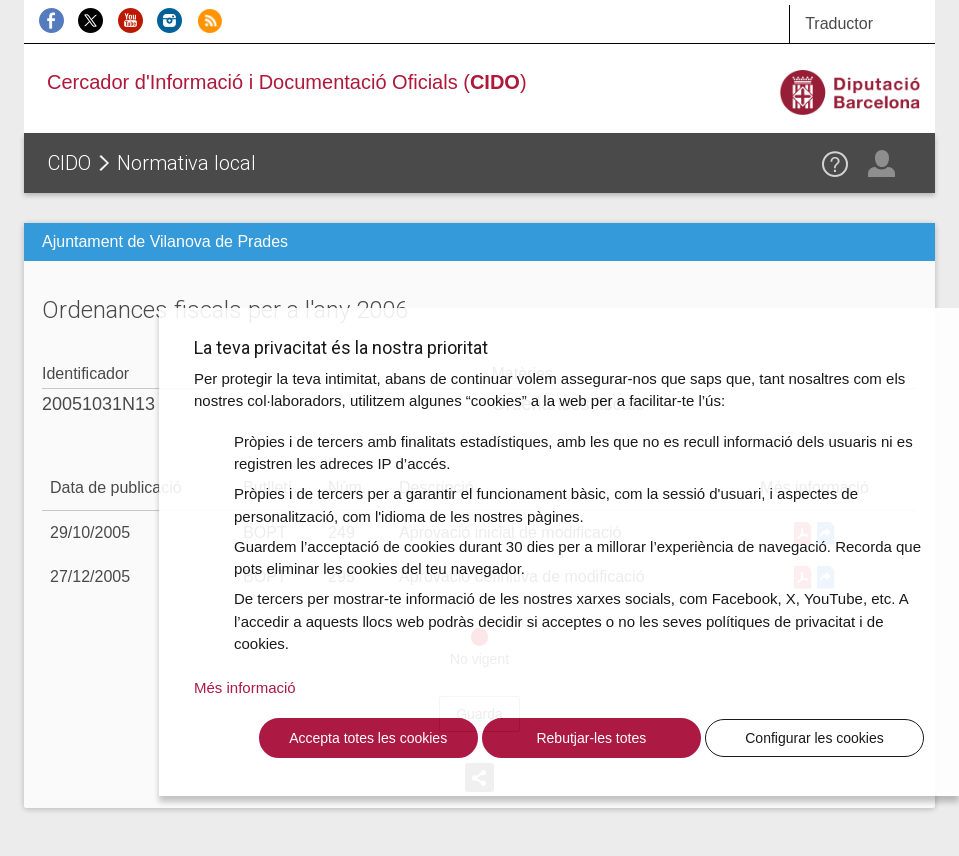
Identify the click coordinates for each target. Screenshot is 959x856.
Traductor (839, 23)
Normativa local (186, 163)
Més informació (245, 687)
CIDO (69, 163)
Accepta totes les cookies (368, 738)
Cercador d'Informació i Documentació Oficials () (287, 82)
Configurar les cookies (814, 738)
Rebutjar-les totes (591, 738)
